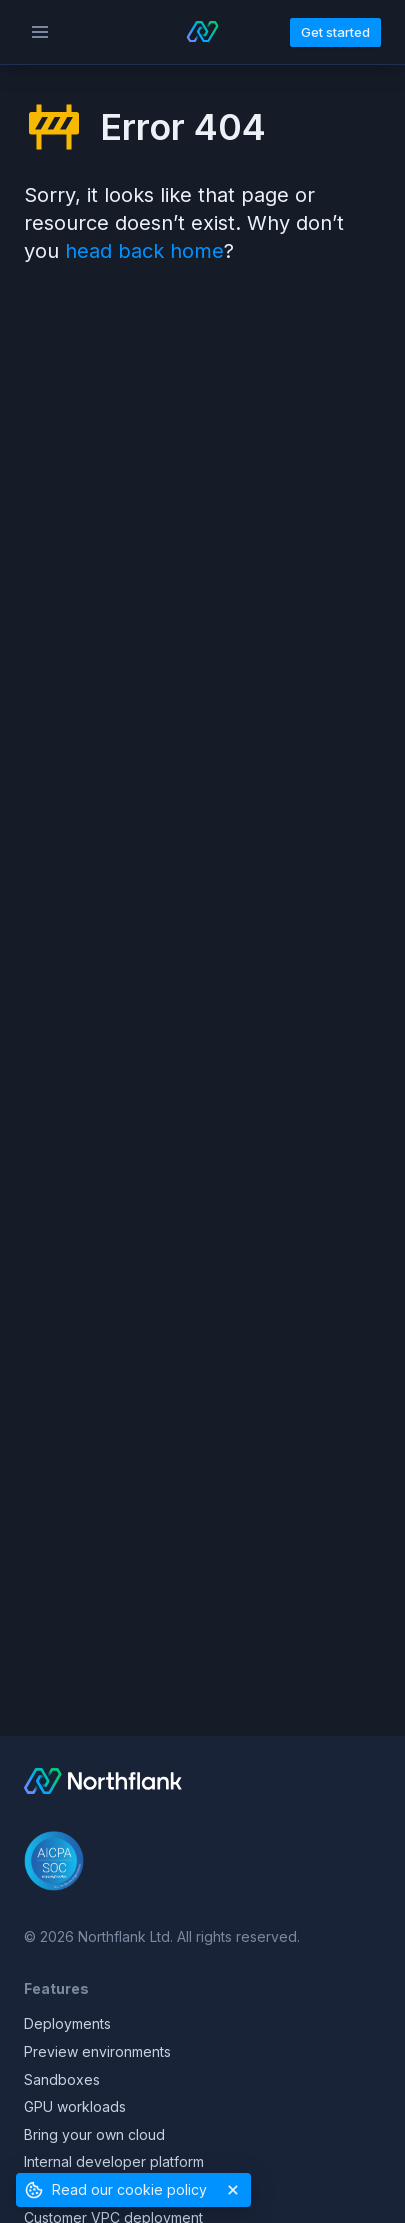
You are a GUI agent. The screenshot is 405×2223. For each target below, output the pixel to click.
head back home (144, 251)
